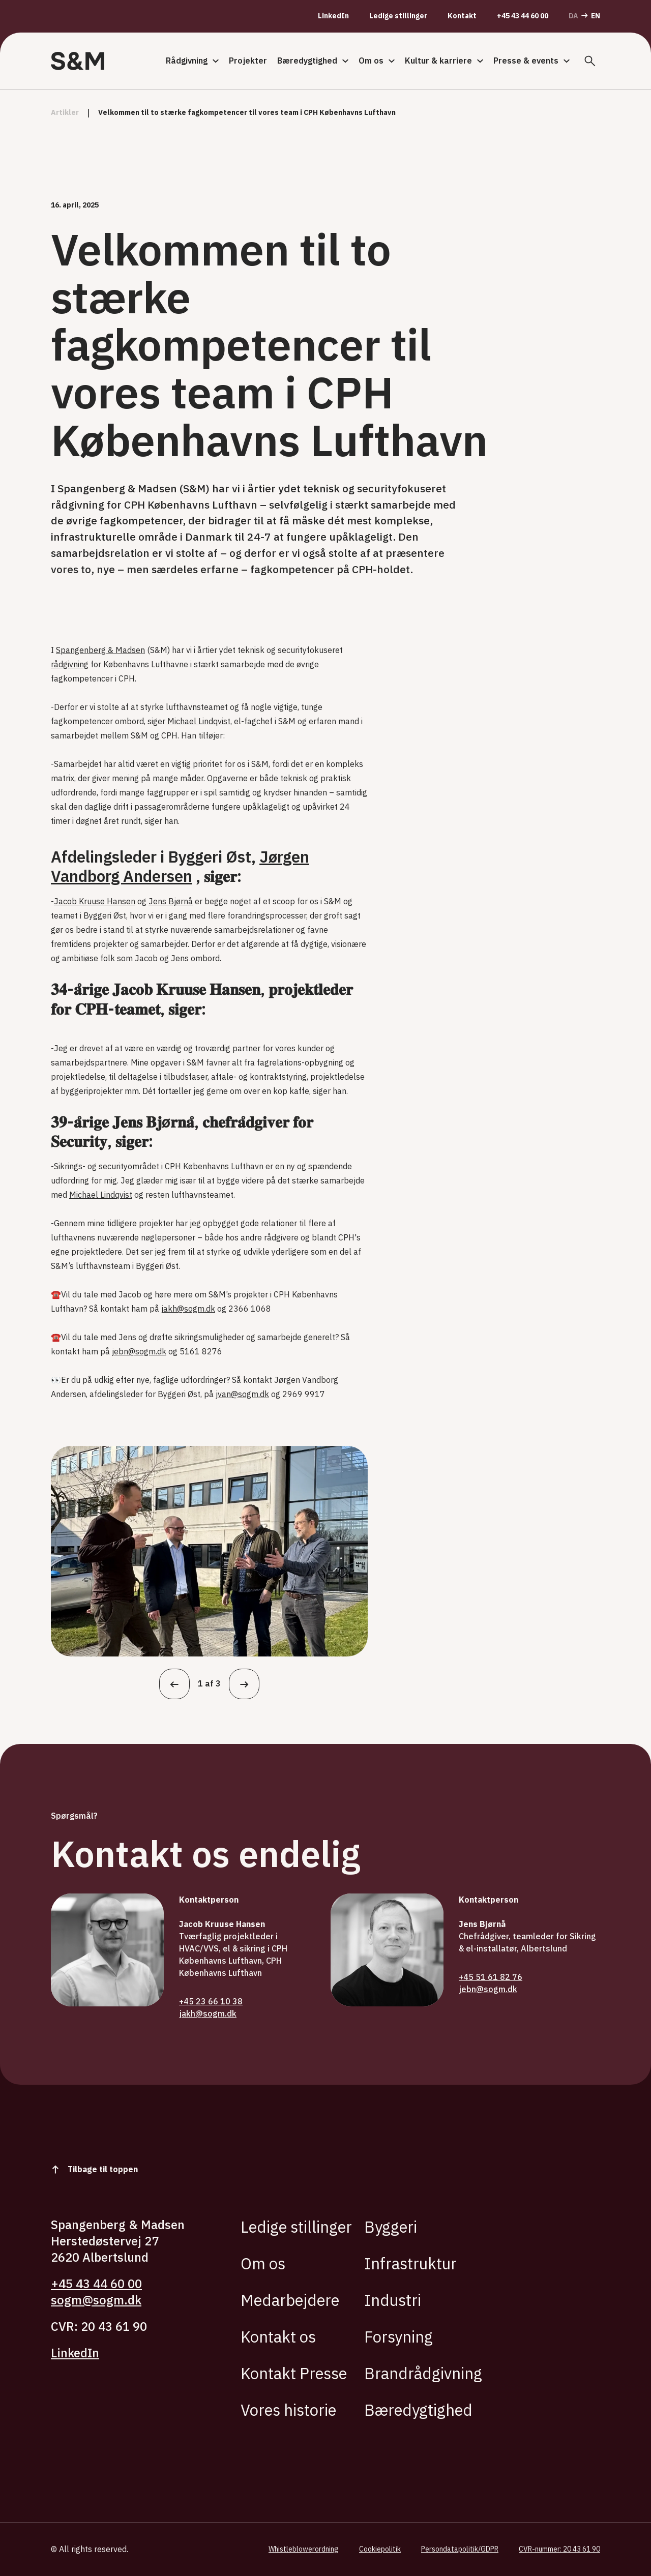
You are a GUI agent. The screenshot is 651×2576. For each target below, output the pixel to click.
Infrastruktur (410, 2263)
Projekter (248, 60)
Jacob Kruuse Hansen (94, 901)
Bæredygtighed (312, 60)
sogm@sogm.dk (96, 2300)
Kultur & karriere (444, 60)
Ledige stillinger (398, 16)
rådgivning (69, 664)
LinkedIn (333, 16)
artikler (65, 113)
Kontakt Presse (294, 2373)
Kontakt (462, 16)
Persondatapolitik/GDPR (459, 2549)
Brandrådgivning (423, 2373)
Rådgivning (192, 60)
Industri (392, 2300)
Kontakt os (278, 2336)
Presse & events (531, 60)
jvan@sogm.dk (242, 1394)
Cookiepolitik (380, 2549)
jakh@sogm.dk (188, 1309)
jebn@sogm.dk (139, 1351)
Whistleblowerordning (304, 2549)
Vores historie (288, 2410)
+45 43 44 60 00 (522, 16)
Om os (377, 60)
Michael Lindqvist (198, 721)
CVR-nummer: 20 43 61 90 (559, 2549)
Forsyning (398, 2336)
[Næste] (244, 1684)
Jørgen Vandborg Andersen (180, 866)
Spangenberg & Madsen (100, 650)
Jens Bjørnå (171, 901)
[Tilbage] (174, 1684)
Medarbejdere (290, 2300)
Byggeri (390, 2226)
